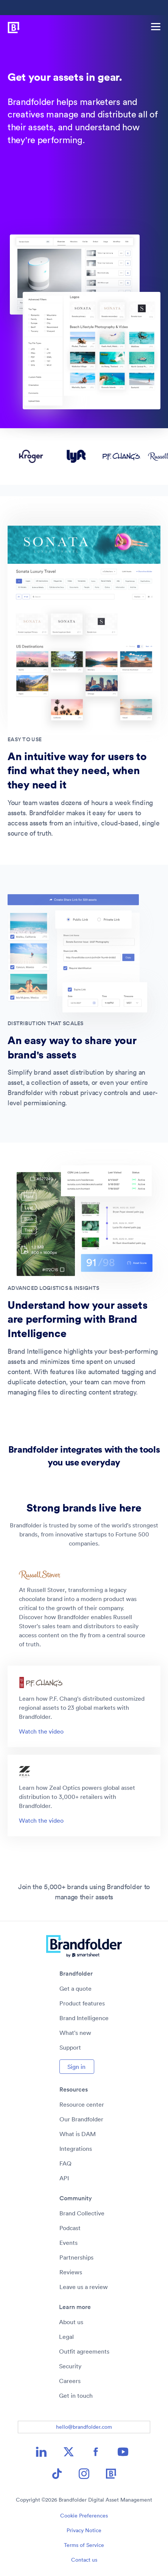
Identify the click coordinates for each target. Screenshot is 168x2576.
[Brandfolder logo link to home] (10, 26)
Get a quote (75, 1988)
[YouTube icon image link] (123, 2452)
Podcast (70, 2228)
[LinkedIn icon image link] (41, 2452)
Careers (70, 2381)
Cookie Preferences (84, 2515)
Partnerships (76, 2257)
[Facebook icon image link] (96, 2452)
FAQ (65, 2163)
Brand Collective (81, 2213)
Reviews (70, 2272)
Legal (66, 2336)
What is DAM (77, 2134)
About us (71, 2322)
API (64, 2178)
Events (68, 2242)
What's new (75, 2032)
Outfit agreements (84, 2351)
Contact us (84, 2559)
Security (70, 2366)
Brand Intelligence (84, 2018)
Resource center (81, 2104)
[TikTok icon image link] (57, 2474)
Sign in (76, 2066)
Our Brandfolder (81, 2119)
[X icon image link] (68, 2452)
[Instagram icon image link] (84, 2474)
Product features (82, 2003)
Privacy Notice (84, 2530)
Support (70, 2047)
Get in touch (76, 2395)
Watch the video (41, 1731)
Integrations (75, 2148)
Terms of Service (84, 2545)
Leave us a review (83, 2287)
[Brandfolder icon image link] (111, 2474)
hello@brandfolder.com (84, 2426)
